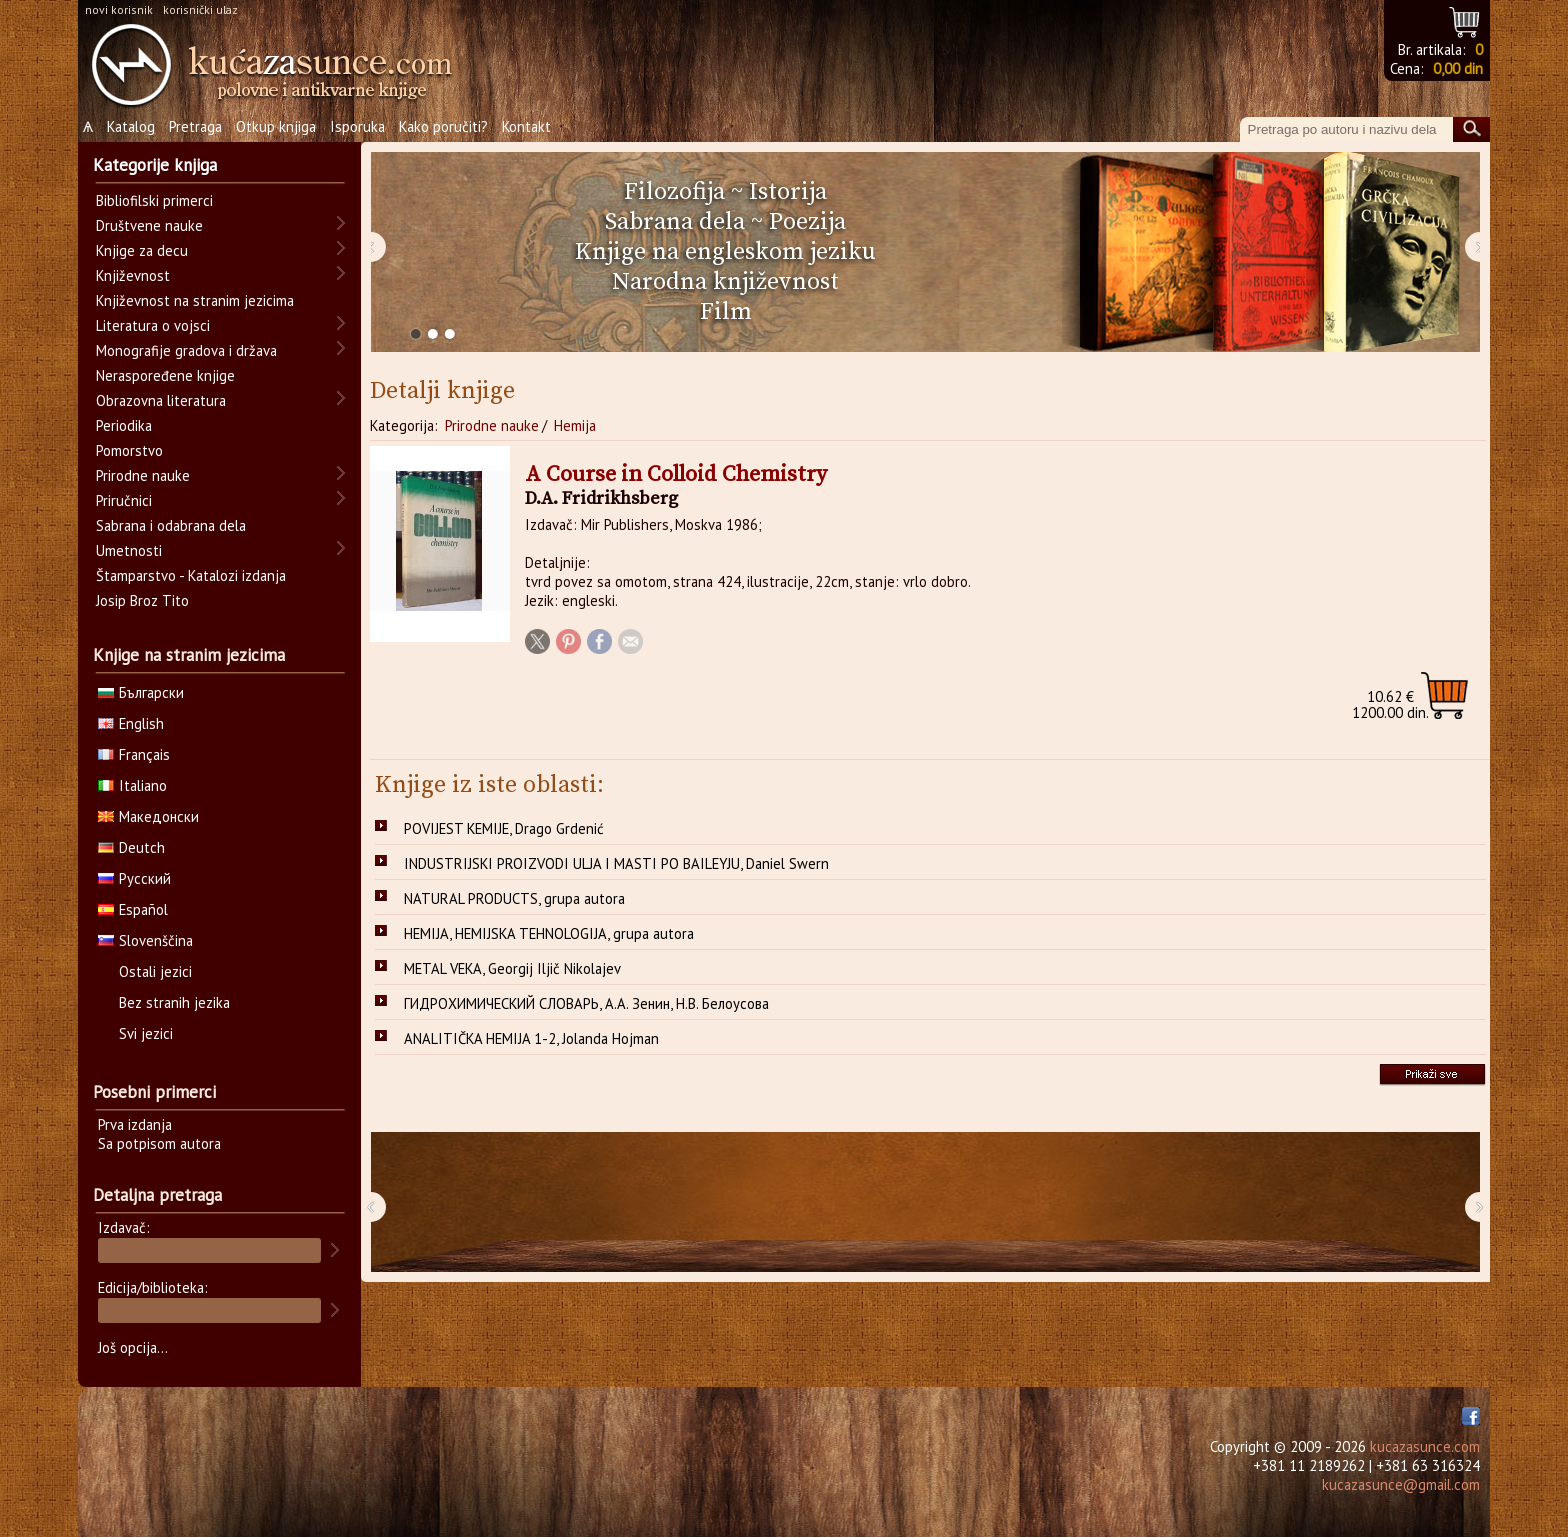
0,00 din (1458, 68)
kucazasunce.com (1425, 1446)
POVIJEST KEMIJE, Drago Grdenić (504, 828)
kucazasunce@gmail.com (1401, 1484)
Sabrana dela (675, 222)
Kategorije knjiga (155, 165)
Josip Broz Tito (142, 600)
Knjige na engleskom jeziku (725, 252)
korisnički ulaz (200, 9)
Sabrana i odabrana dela (171, 525)
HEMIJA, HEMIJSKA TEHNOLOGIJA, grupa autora (549, 933)
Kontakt (526, 126)
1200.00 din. (1390, 704)
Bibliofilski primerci (154, 200)
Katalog (131, 126)
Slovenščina (145, 940)
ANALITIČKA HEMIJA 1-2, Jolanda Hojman (531, 1038)
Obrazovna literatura (161, 400)
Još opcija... (133, 1347)
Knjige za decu (142, 250)
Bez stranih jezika (174, 1002)
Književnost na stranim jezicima (195, 300)
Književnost (133, 275)
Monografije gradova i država (186, 350)
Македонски (148, 816)
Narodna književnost (725, 282)
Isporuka (357, 126)
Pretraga (195, 126)
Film (726, 312)
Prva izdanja (135, 1124)
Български (141, 692)
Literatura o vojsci (153, 325)
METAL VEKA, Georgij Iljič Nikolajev (512, 968)
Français (134, 754)
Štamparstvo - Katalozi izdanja (191, 575)
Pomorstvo (129, 450)
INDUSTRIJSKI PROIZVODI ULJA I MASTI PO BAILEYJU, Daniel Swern (616, 863)
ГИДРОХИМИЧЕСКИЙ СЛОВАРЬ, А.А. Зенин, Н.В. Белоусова (586, 1003)
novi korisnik (119, 9)
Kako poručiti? (443, 126)
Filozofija (674, 192)
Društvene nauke (149, 225)
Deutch (131, 847)
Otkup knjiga (276, 126)
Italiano (132, 785)
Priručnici (124, 500)
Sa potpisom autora (159, 1143)
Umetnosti (129, 550)
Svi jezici (146, 1033)
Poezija (807, 222)
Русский (134, 878)
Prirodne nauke (492, 425)
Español (133, 909)
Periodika (124, 425)
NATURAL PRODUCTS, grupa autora (514, 898)
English (131, 723)
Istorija (788, 192)
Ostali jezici (155, 971)
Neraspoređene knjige (165, 375)
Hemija (575, 425)
